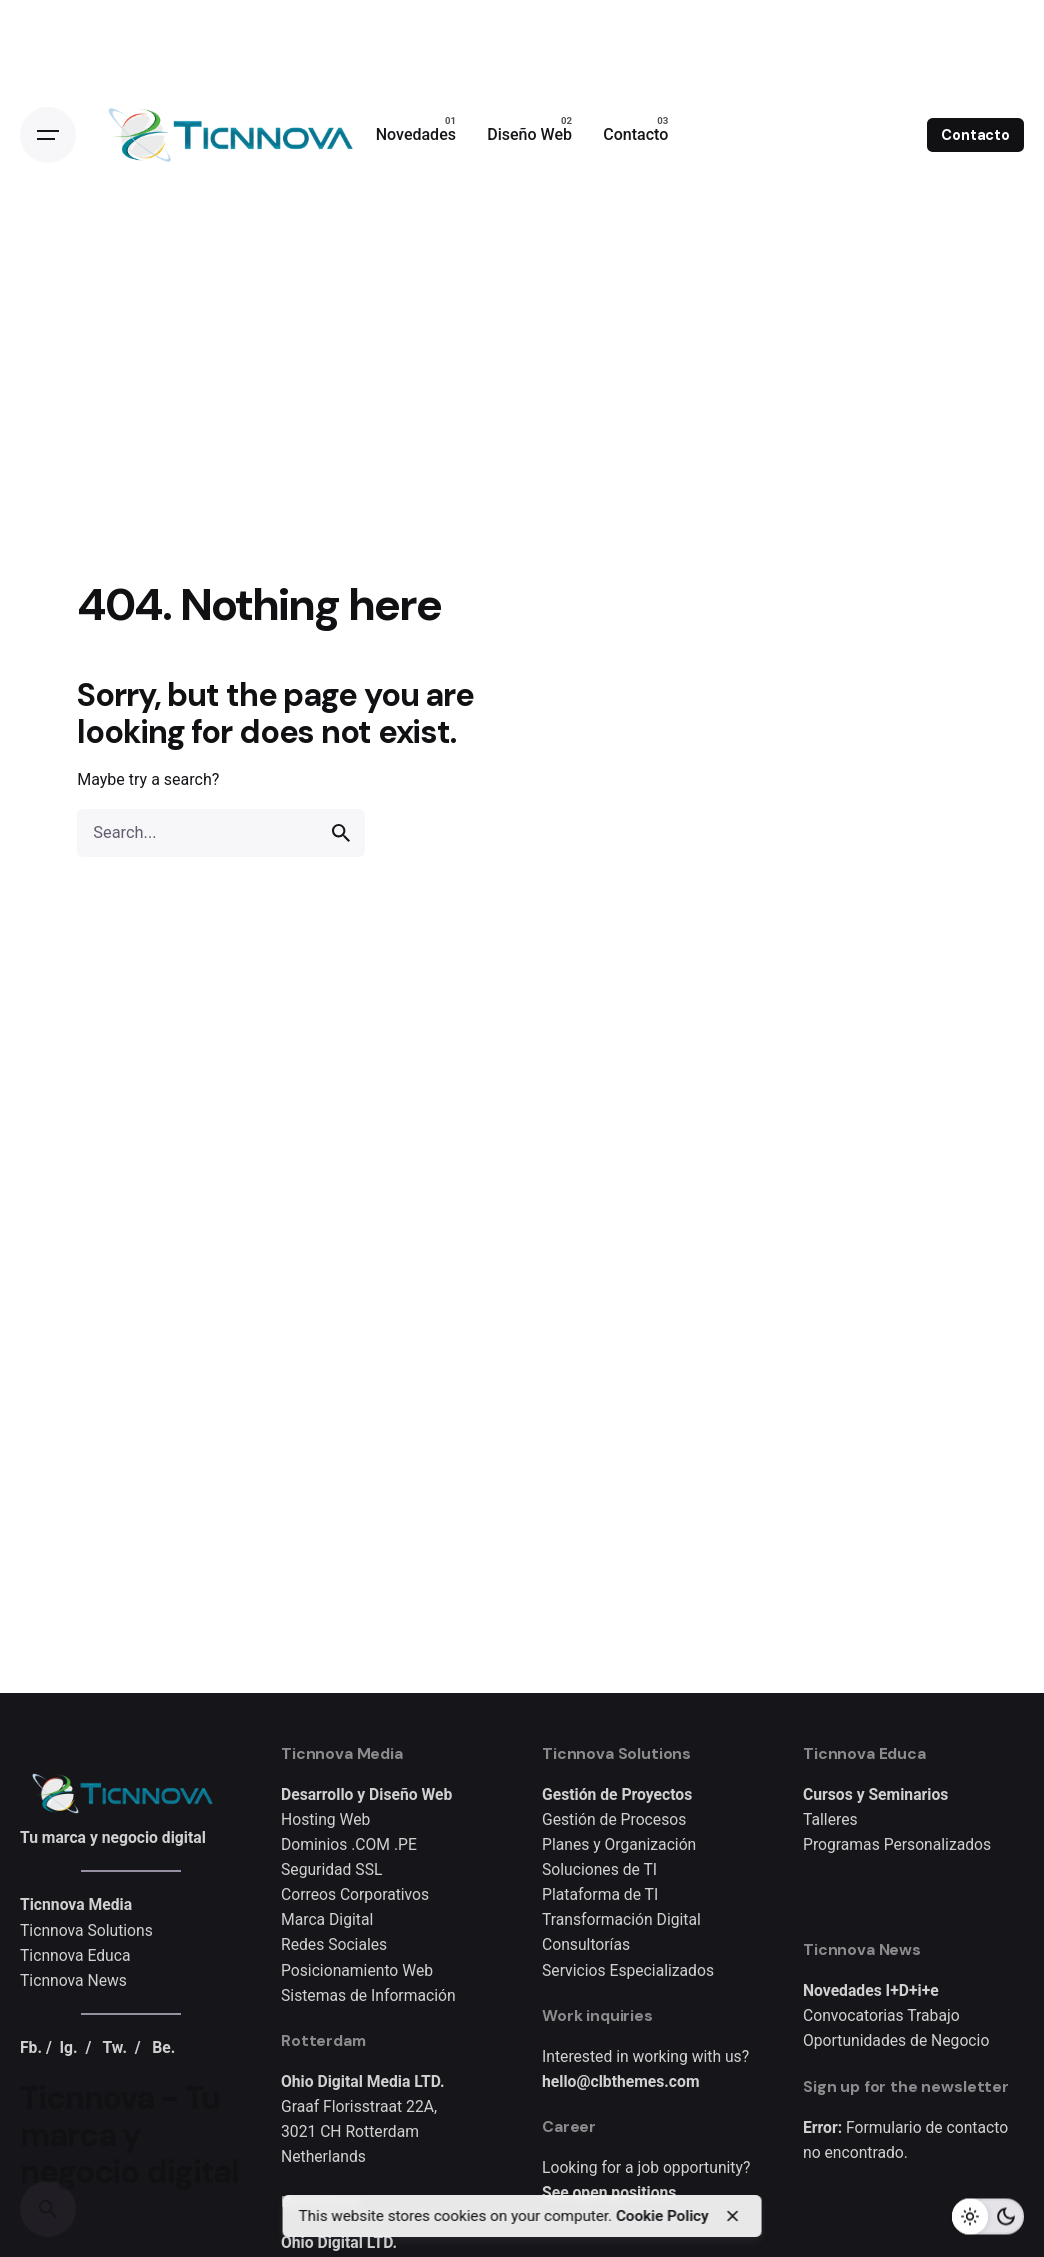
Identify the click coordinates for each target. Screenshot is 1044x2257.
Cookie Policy (661, 2216)
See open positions (609, 2192)
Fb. (31, 2047)
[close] (732, 2216)
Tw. (115, 2047)
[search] (341, 833)
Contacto (975, 135)
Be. (163, 2047)
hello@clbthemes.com (620, 2081)
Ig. (69, 2047)
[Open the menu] (48, 135)
